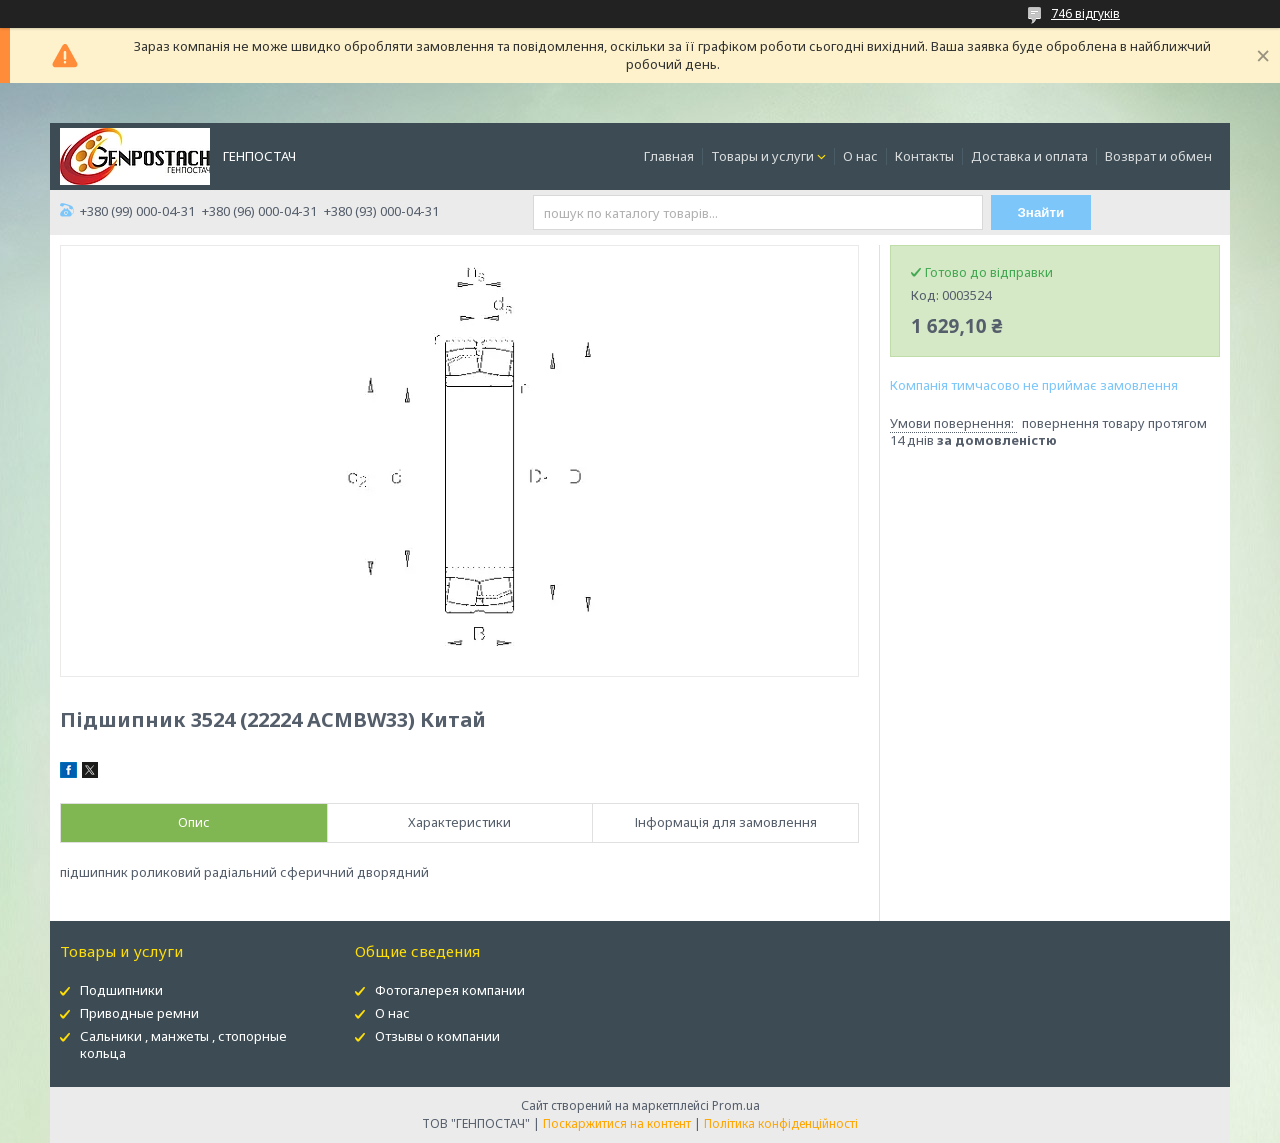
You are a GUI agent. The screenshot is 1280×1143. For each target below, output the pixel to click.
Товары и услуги (762, 156)
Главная (669, 156)
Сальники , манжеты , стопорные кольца (183, 1044)
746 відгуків (1085, 13)
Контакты (924, 156)
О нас (860, 156)
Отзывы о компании (437, 1036)
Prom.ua (736, 1105)
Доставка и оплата (1029, 156)
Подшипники (121, 990)
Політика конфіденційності (781, 1123)
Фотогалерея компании (450, 990)
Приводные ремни (139, 1013)
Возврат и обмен (1158, 156)
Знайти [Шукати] (1041, 212)
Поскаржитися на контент (617, 1123)
